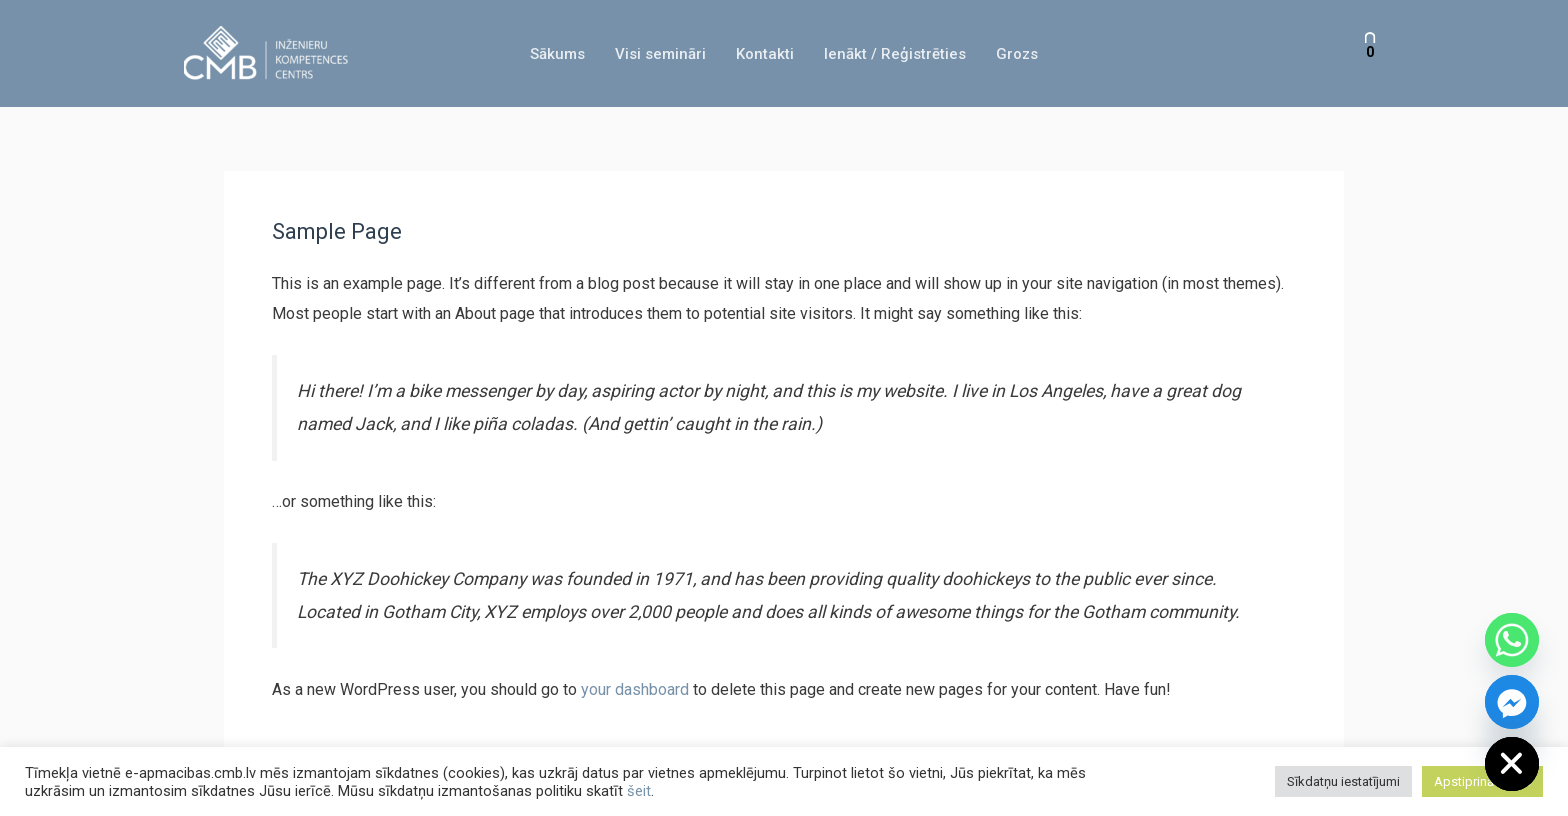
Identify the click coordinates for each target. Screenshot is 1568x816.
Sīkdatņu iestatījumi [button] (1343, 781)
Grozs (1017, 54)
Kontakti (765, 54)
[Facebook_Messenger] (1512, 702)
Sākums (557, 54)
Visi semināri (660, 54)
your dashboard (635, 689)
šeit (639, 791)
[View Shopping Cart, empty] (1369, 53)
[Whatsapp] (1512, 640)
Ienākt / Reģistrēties (895, 54)
